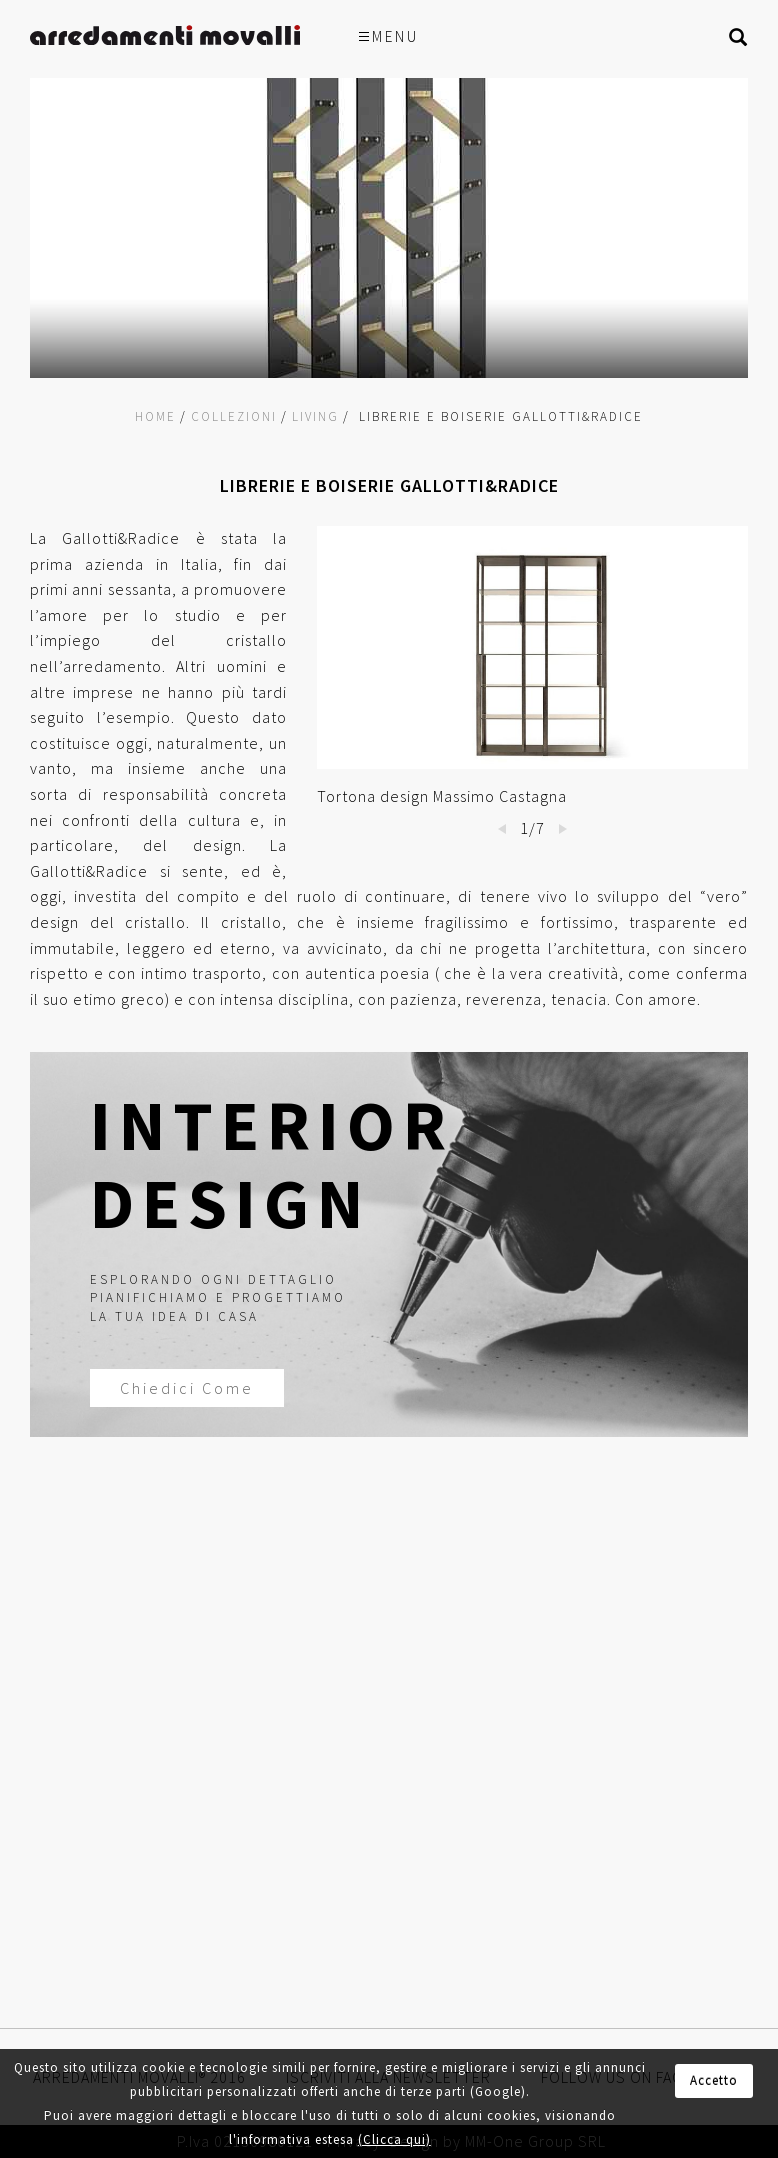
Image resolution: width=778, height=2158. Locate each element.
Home (155, 416)
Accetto (714, 2080)
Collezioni (234, 416)
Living (315, 416)
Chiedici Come (182, 1388)
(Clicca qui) (394, 2139)
